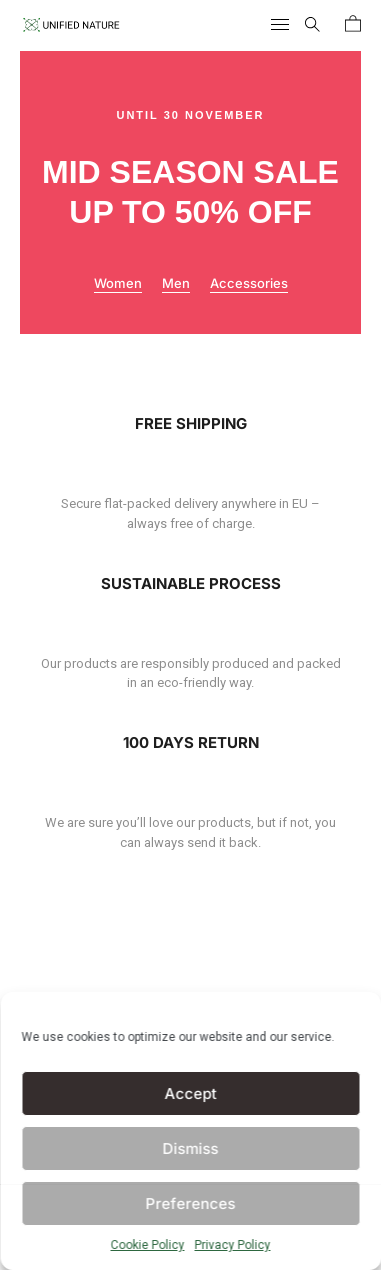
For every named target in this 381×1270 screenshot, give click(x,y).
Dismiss (191, 1148)
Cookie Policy (148, 1245)
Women (118, 283)
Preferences (191, 1203)
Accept (191, 1093)
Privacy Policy (233, 1245)
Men (176, 283)
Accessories (249, 283)
